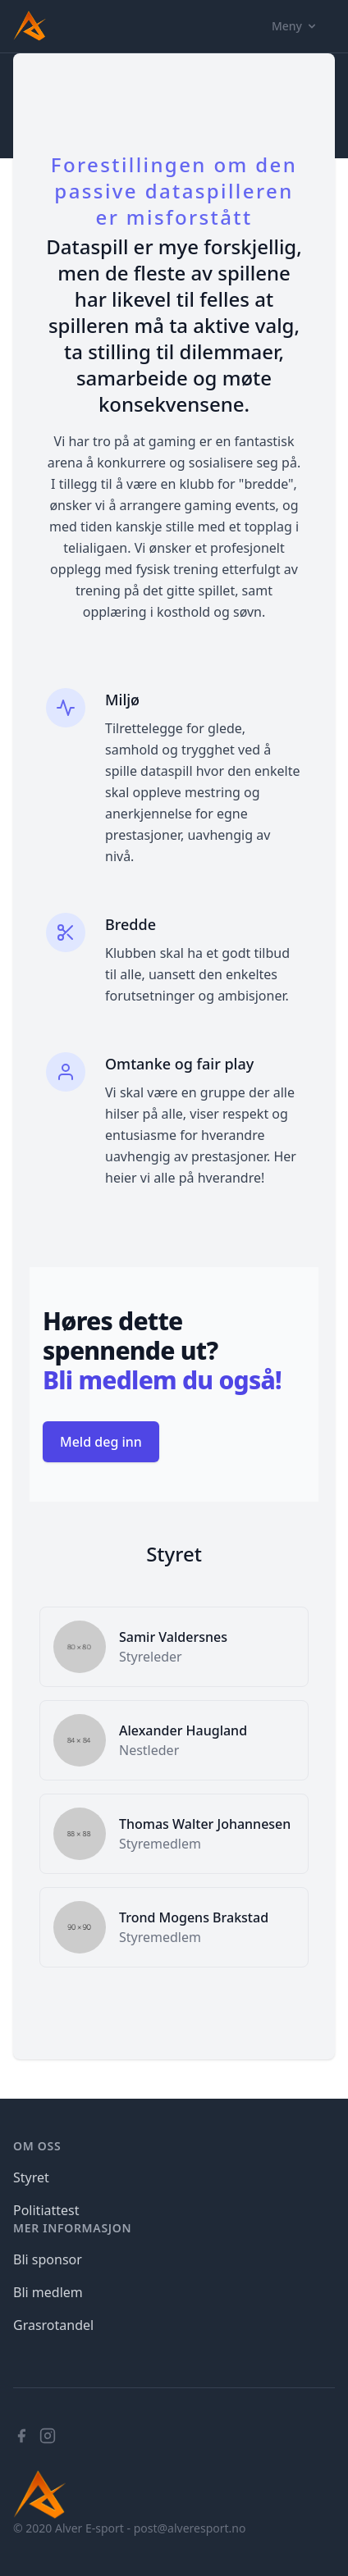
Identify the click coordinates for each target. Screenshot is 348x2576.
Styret (31, 2177)
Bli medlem (48, 2292)
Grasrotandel (53, 2325)
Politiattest (46, 2210)
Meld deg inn (101, 1442)
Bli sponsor (47, 2259)
